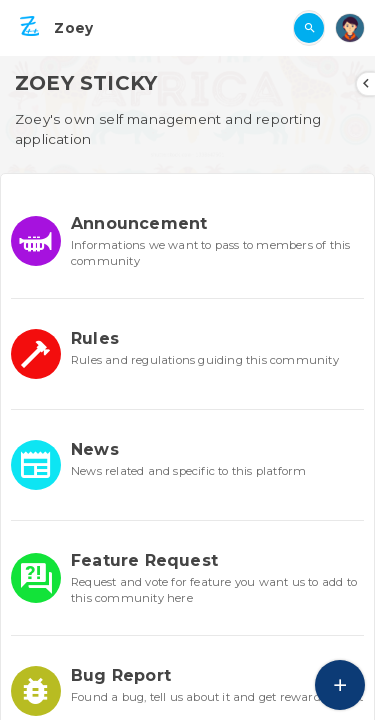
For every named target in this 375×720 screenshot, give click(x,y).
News (95, 449)
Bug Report (121, 675)
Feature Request (144, 560)
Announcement (139, 223)
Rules (95, 338)
